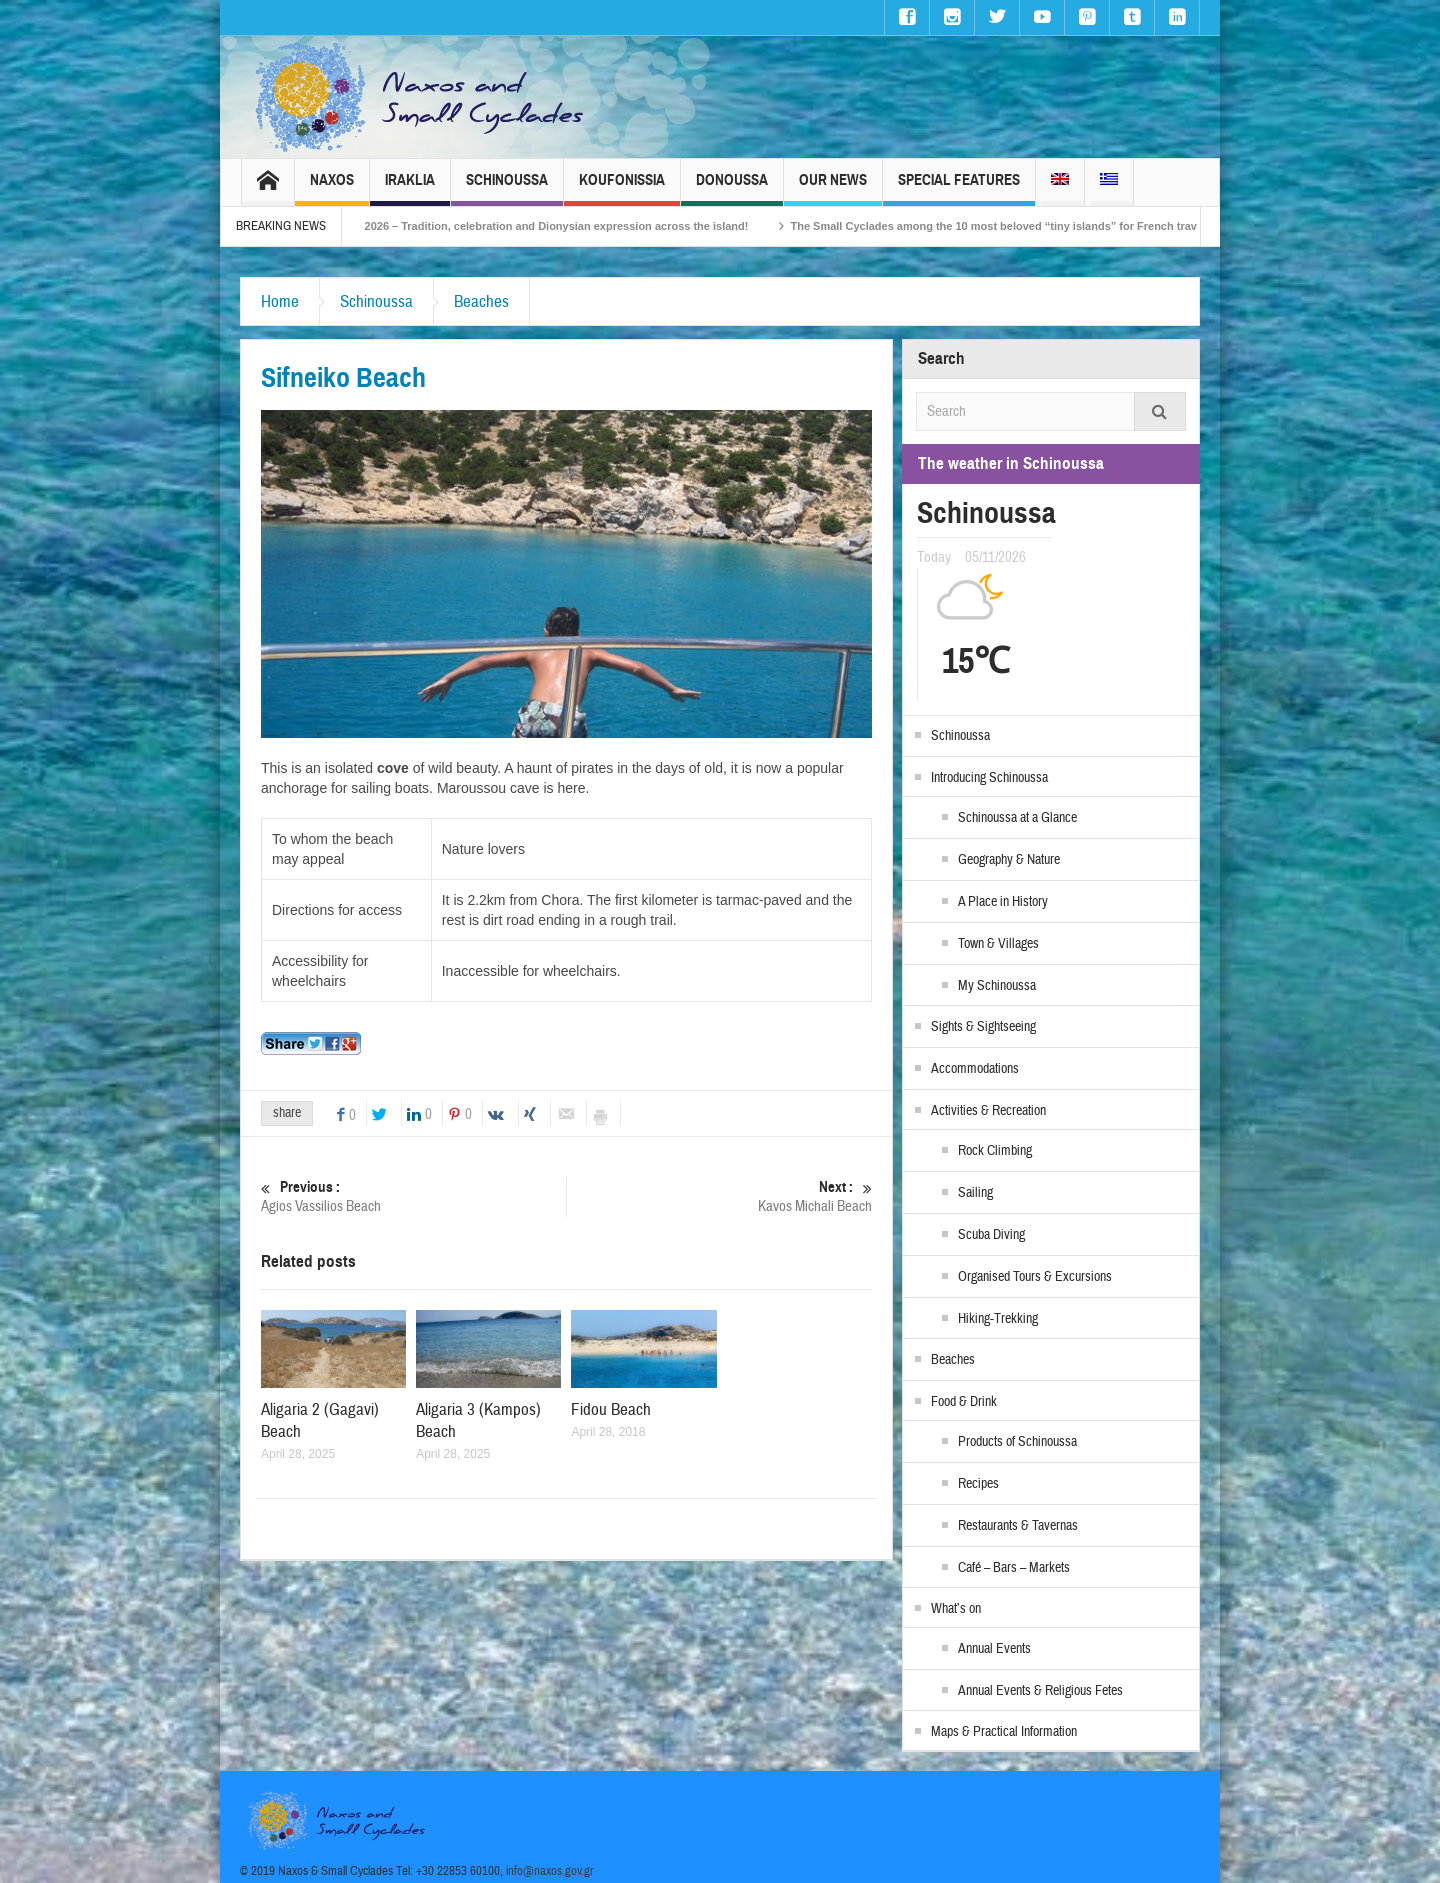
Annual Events (994, 1649)
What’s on (956, 1609)
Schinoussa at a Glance (1017, 818)
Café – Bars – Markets (1014, 1568)
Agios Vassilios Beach (413, 1196)
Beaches (481, 301)
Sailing (975, 1193)
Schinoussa (507, 188)
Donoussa (732, 188)
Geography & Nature (1009, 860)
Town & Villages (998, 944)
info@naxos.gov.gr (550, 1871)
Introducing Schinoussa (989, 778)
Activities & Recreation (988, 1111)
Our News (833, 188)
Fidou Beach (611, 1409)
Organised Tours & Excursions (1035, 1277)
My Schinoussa (997, 986)
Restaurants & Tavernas (1018, 1526)
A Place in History (1003, 902)
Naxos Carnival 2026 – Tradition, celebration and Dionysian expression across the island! (561, 226)
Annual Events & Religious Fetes (1040, 1691)
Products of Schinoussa (1017, 1442)
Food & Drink (964, 1402)
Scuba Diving (991, 1235)
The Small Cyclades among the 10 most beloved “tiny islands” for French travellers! (1055, 226)
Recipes (978, 1484)
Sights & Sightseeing (983, 1027)
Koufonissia (622, 188)
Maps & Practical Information (1004, 1732)
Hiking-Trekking (998, 1319)
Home (280, 301)
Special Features (959, 188)
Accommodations (975, 1069)
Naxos (332, 188)
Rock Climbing (995, 1151)
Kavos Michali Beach (719, 1196)
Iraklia (410, 188)
